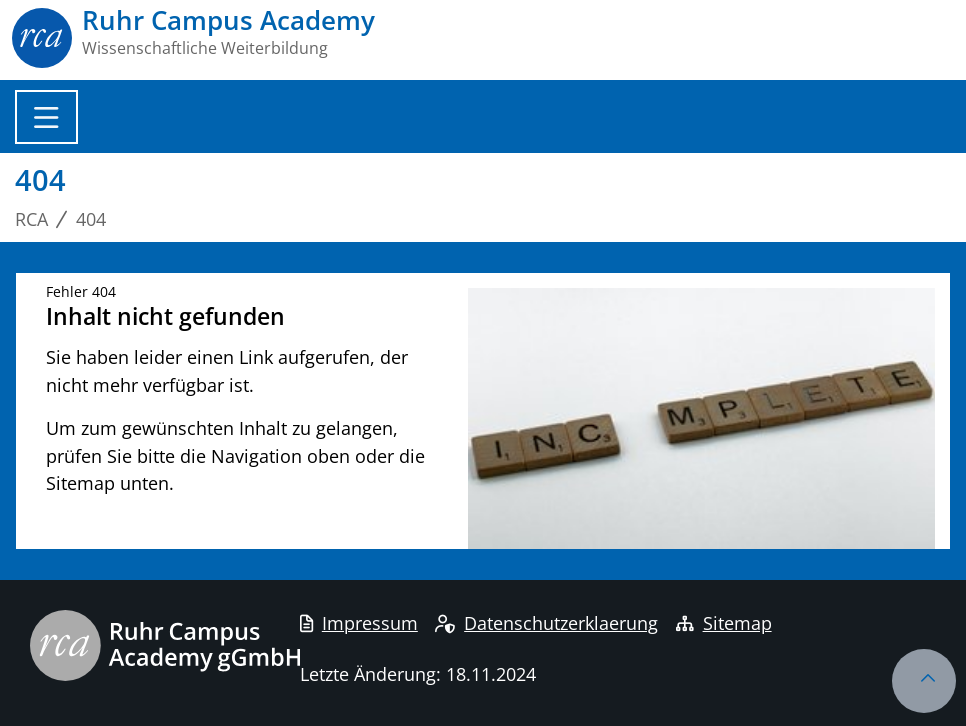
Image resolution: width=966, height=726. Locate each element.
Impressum (359, 623)
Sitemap (724, 623)
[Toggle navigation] (46, 117)
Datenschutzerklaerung (546, 623)
